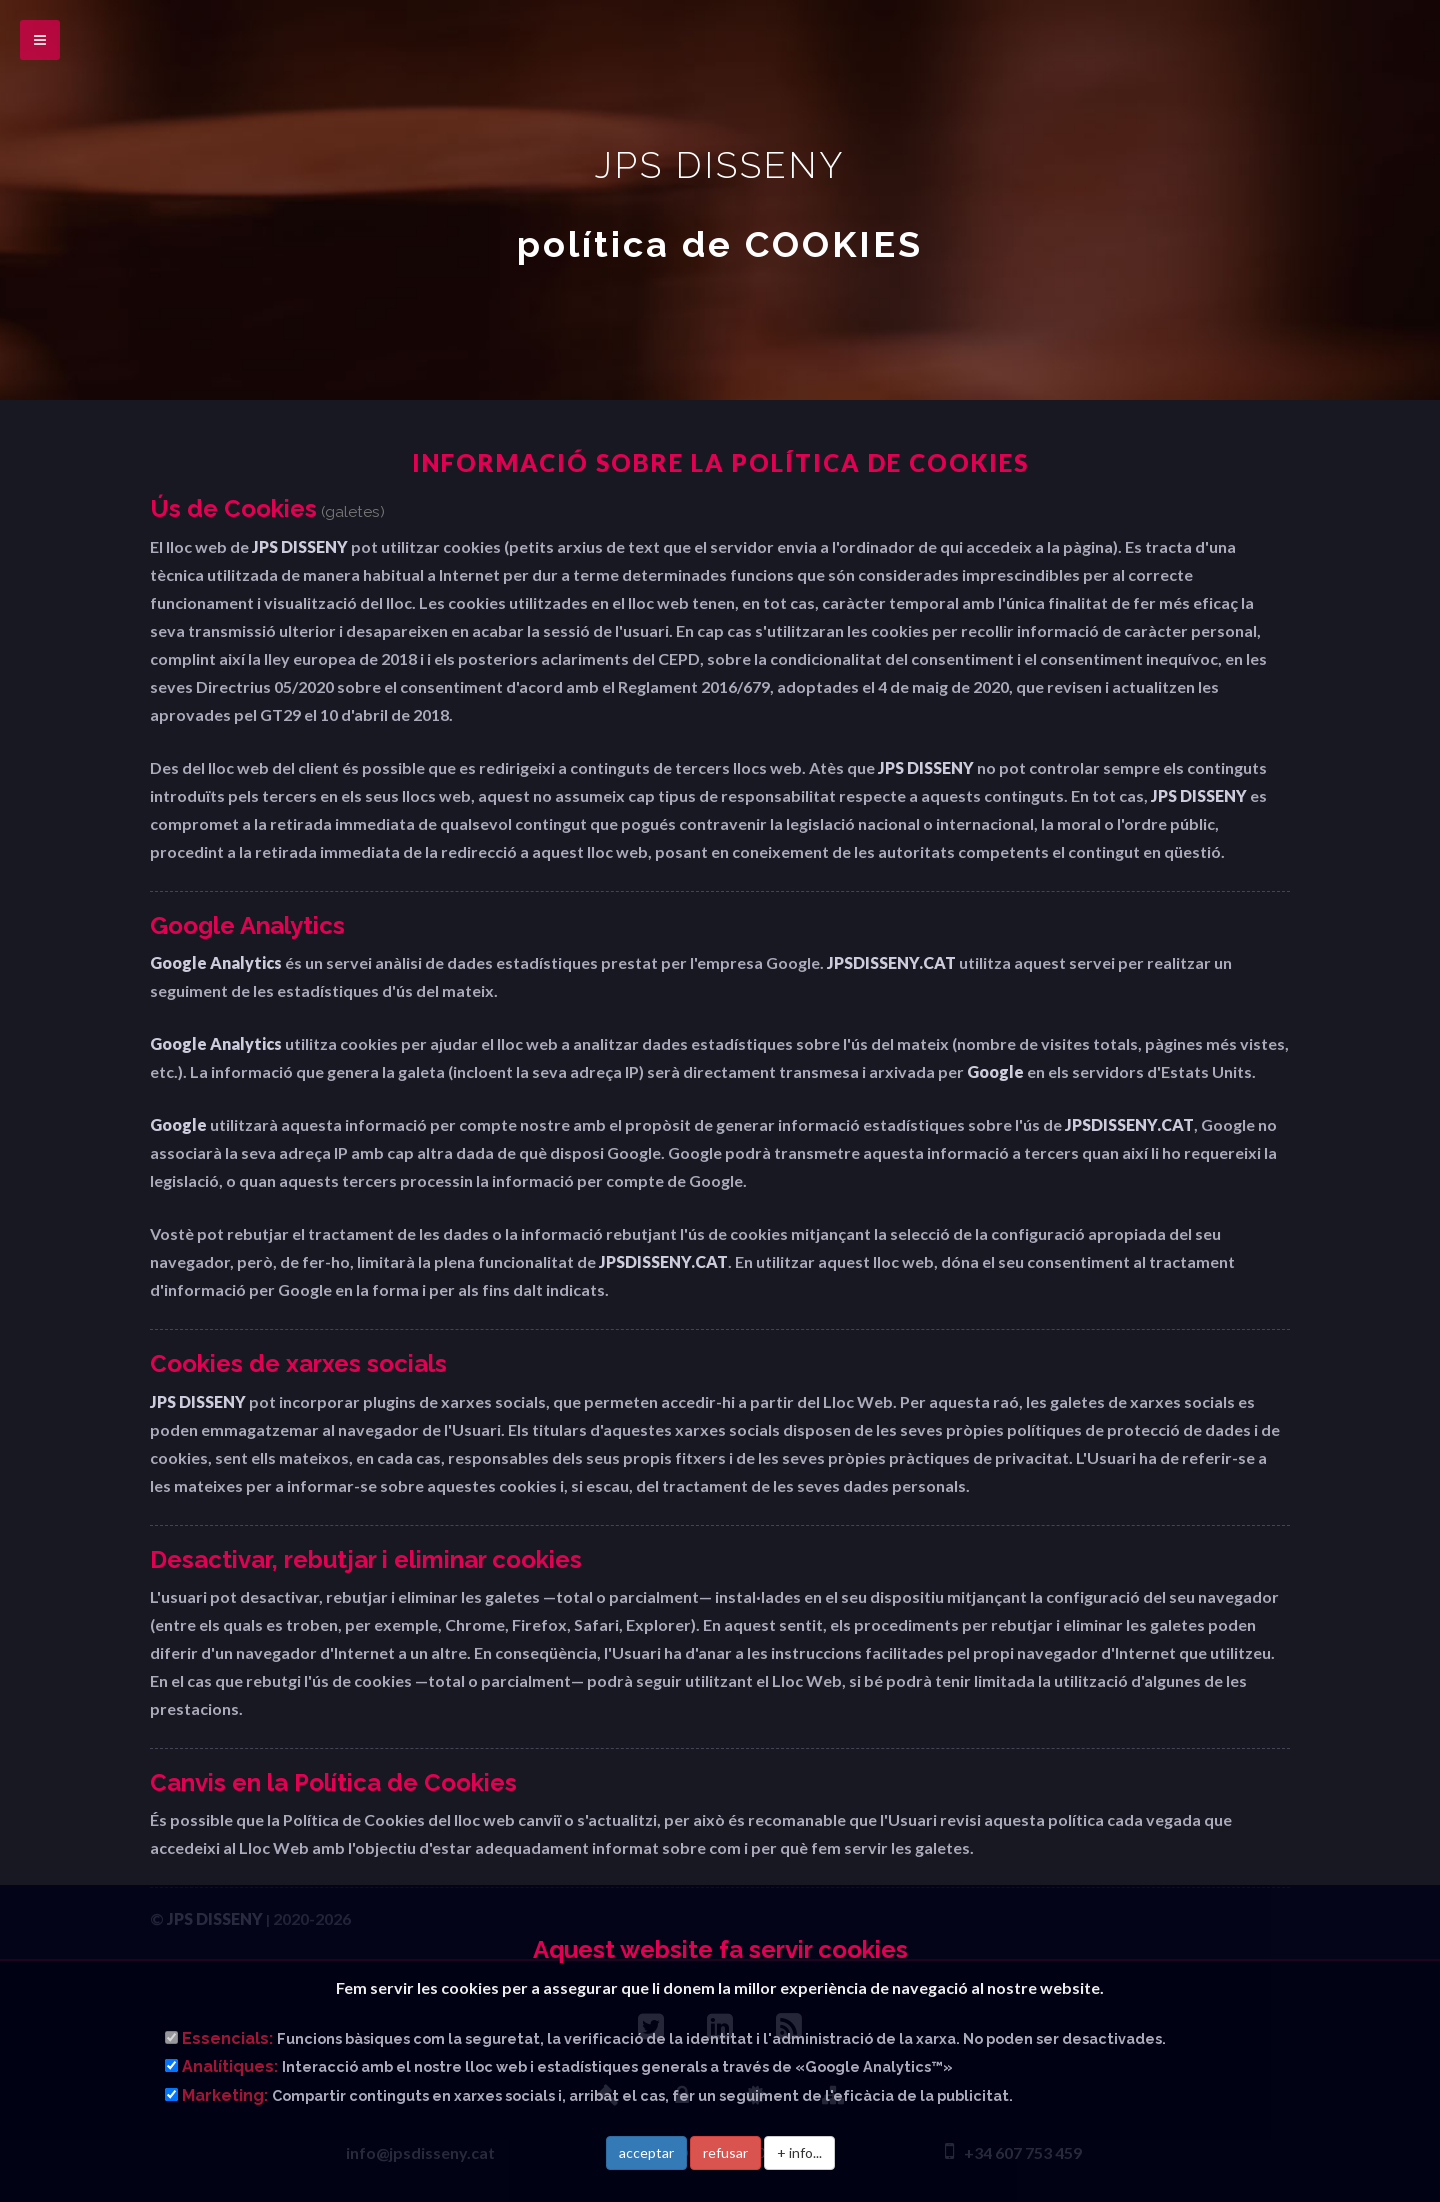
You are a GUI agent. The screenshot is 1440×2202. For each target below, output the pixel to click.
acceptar (646, 2152)
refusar (725, 2152)
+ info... (799, 2152)
